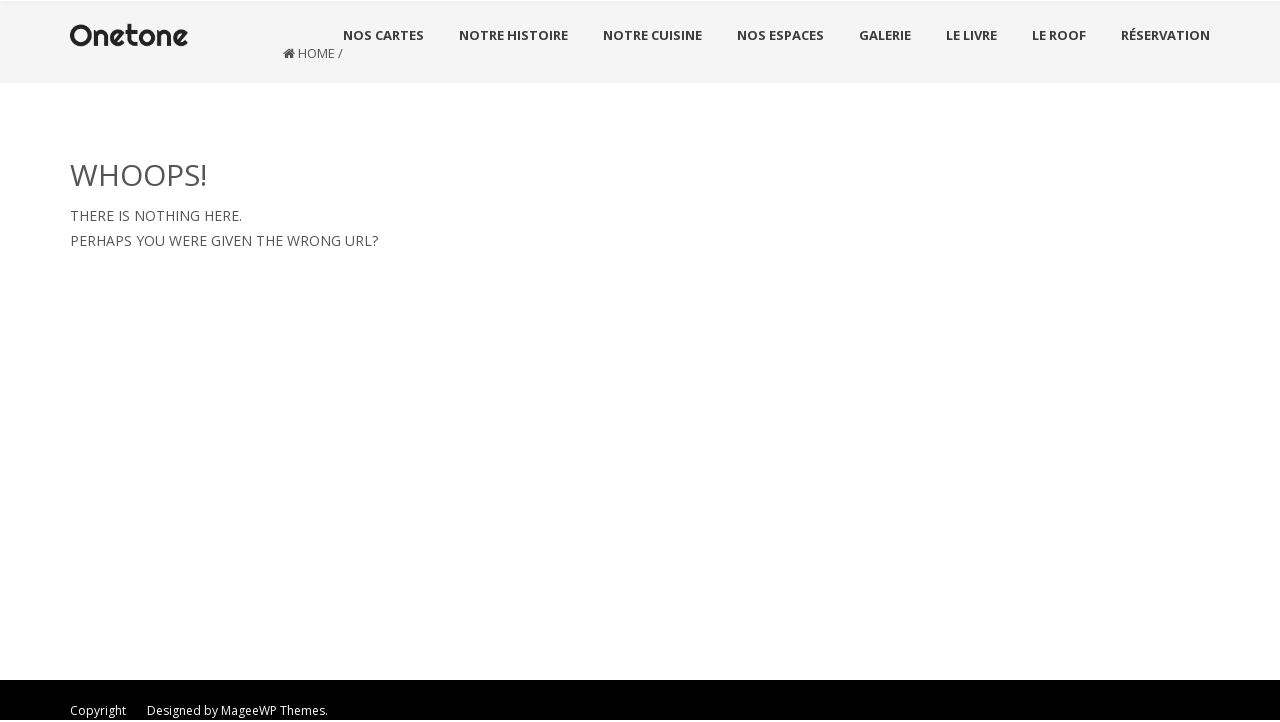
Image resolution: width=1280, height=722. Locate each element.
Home (316, 53)
